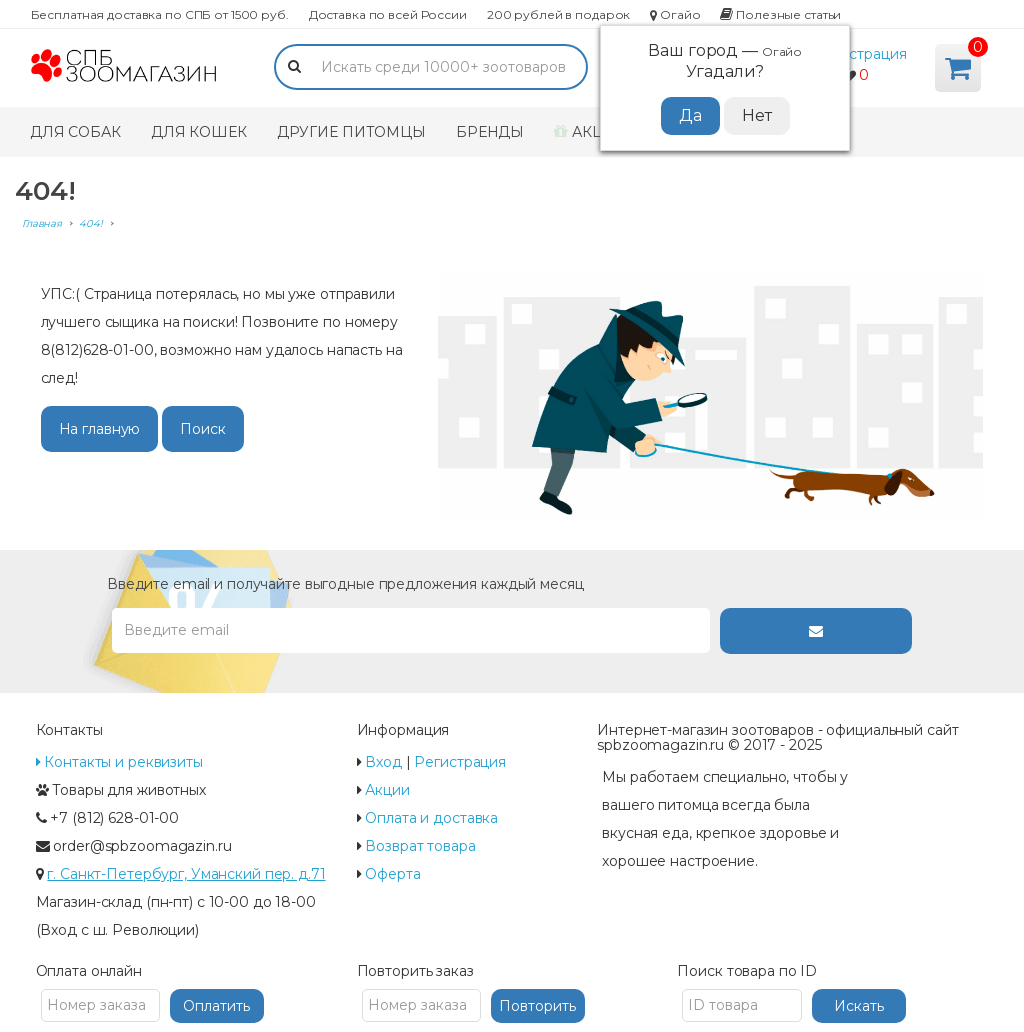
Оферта (392, 874)
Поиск (202, 429)
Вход (383, 762)
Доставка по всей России (388, 14)
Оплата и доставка (431, 818)
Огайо (675, 14)
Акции (590, 132)
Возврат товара (420, 846)
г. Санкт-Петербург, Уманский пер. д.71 (186, 874)
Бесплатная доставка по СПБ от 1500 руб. (160, 14)
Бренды (490, 132)
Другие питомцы (351, 132)
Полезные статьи (780, 14)
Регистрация (861, 54)
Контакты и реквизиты (119, 762)
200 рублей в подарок (558, 14)
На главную (100, 429)
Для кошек (199, 132)
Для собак (75, 132)
